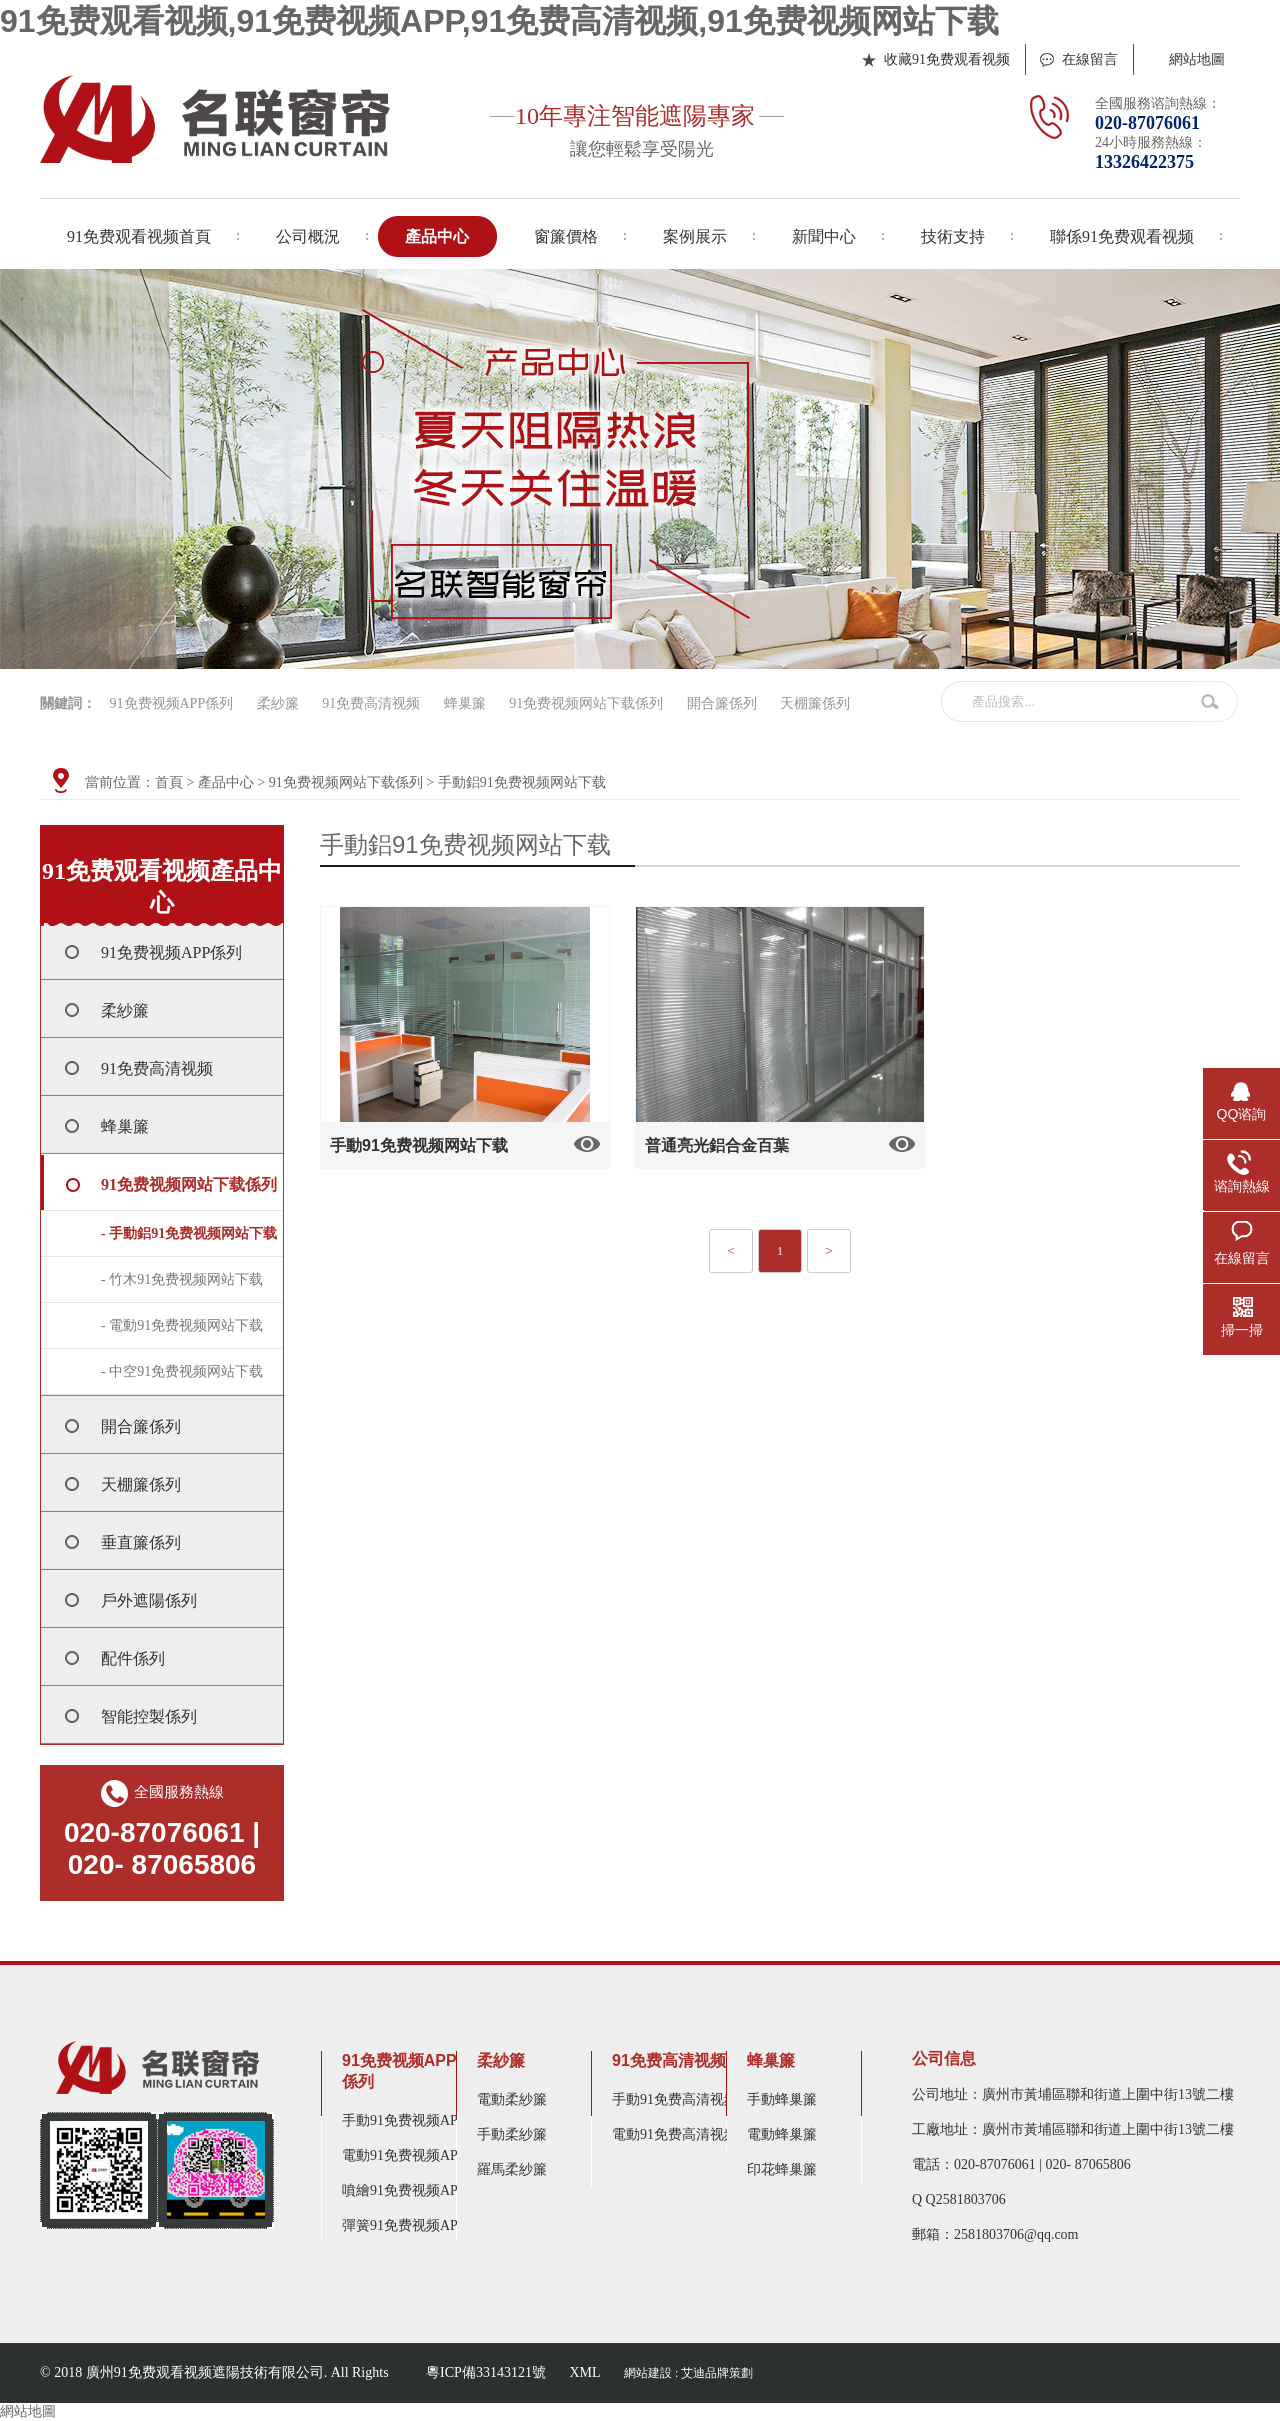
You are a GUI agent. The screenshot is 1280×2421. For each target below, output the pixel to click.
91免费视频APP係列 (172, 703)
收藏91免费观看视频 (947, 59)
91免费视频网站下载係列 (586, 703)
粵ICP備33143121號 (486, 2372)
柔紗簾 (278, 703)
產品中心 (226, 782)
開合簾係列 (722, 703)
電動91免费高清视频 (675, 2134)
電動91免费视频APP (404, 2155)
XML (584, 2372)
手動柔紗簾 (512, 2134)
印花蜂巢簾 (782, 2169)
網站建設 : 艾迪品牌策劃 (688, 2373)
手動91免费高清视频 (675, 2099)
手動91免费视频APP (404, 2120)
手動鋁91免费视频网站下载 (522, 782)
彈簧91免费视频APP (404, 2225)
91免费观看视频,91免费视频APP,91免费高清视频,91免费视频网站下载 (499, 21)
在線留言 (1090, 59)
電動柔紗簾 (512, 2099)
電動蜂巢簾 (782, 2134)
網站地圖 (1197, 59)
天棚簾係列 (815, 703)
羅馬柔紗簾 (512, 2169)
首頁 (169, 782)
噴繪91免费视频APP (404, 2190)
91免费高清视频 (371, 703)
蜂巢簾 (465, 703)
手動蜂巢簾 (782, 2099)
